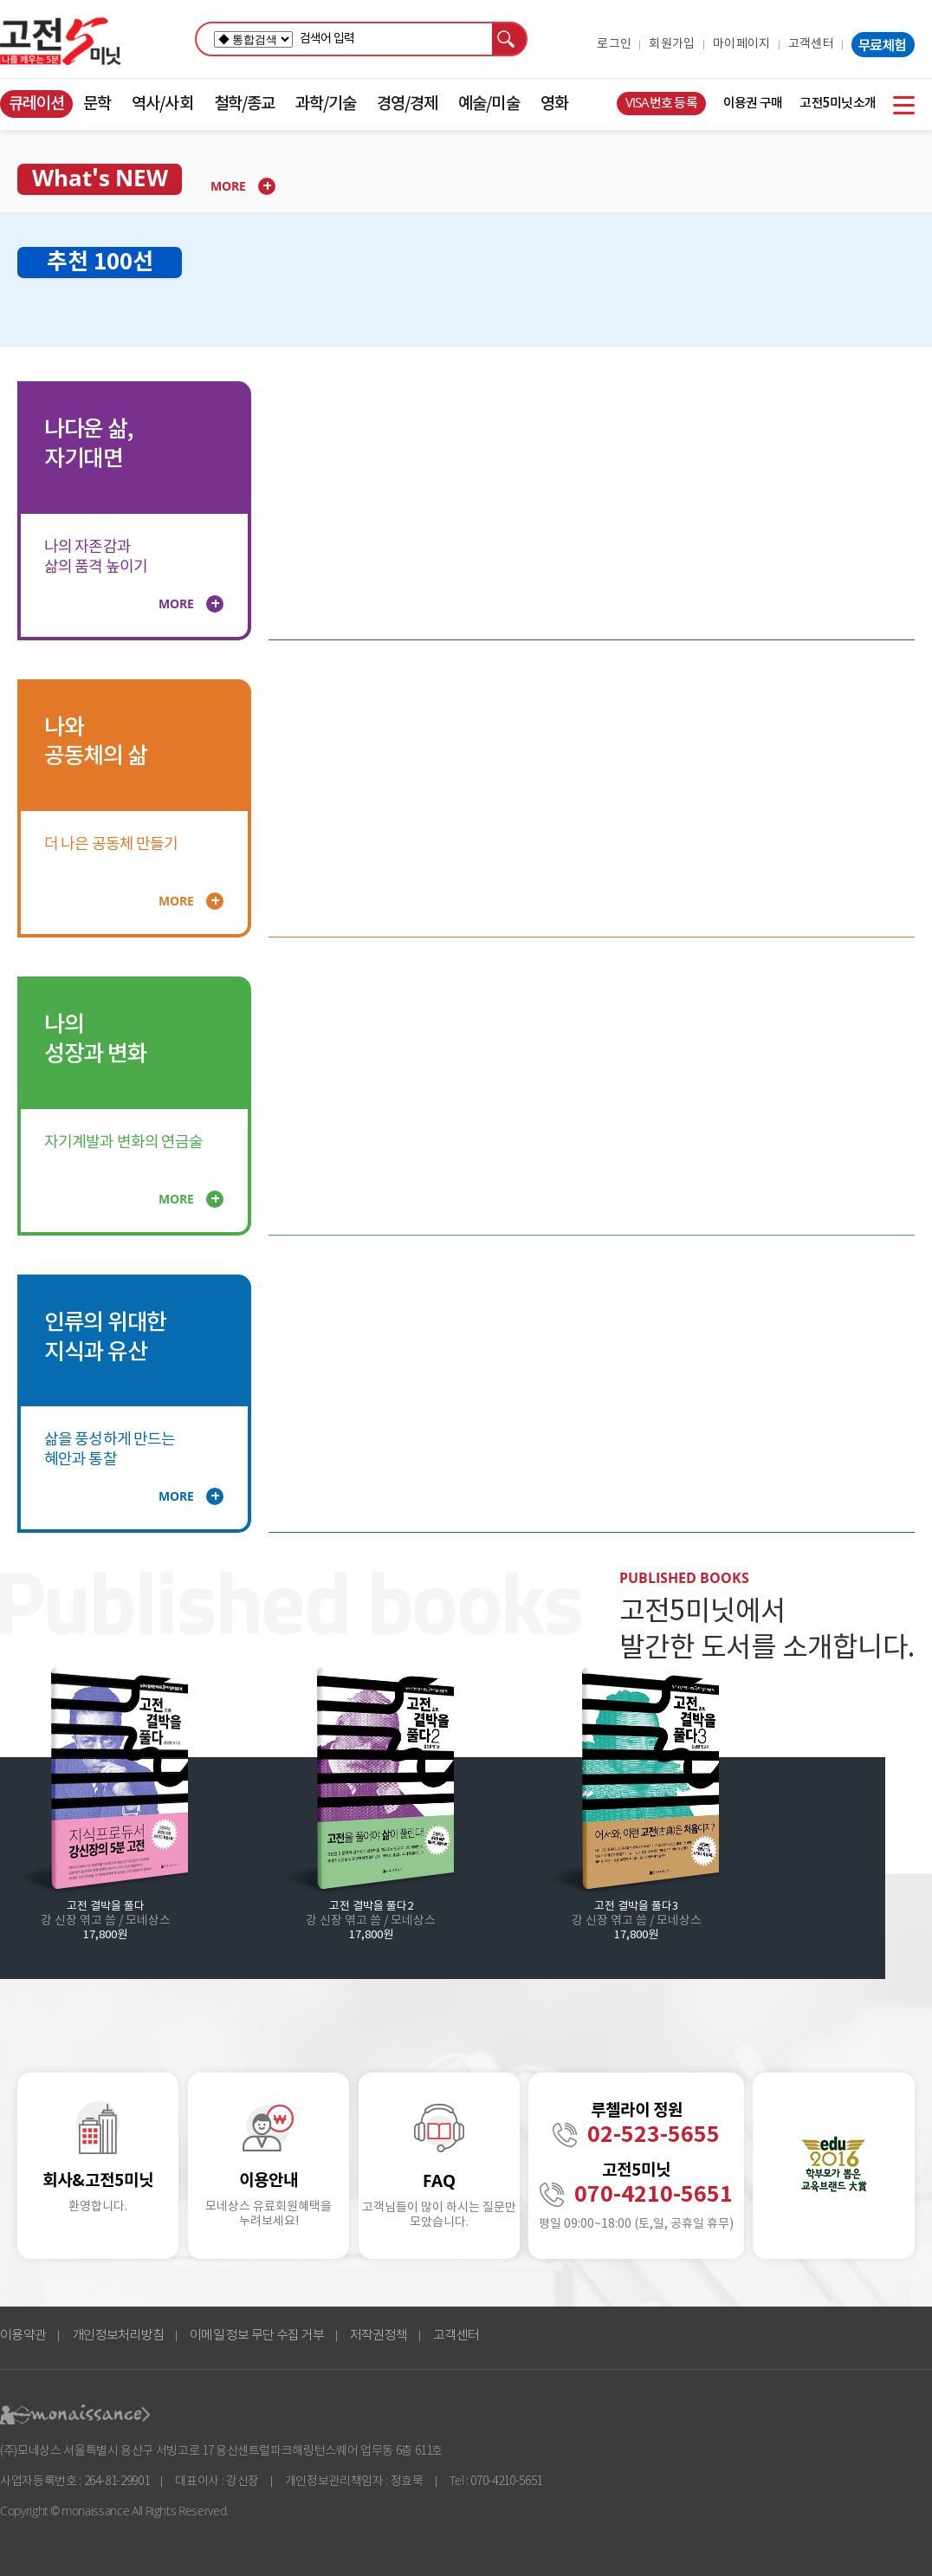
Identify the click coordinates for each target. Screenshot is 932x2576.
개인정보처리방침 (118, 2335)
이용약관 (23, 2335)
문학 (97, 104)
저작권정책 (378, 2335)
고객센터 (811, 44)
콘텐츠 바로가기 (31, 90)
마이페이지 (742, 44)
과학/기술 (325, 104)
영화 (554, 104)
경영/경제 (407, 104)
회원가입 (672, 44)
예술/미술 (488, 104)
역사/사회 (162, 104)
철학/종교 (244, 104)
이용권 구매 (753, 103)
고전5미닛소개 (837, 103)
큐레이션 (36, 104)
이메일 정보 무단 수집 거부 (257, 2335)
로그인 (614, 44)
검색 (510, 39)
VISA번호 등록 (661, 103)
